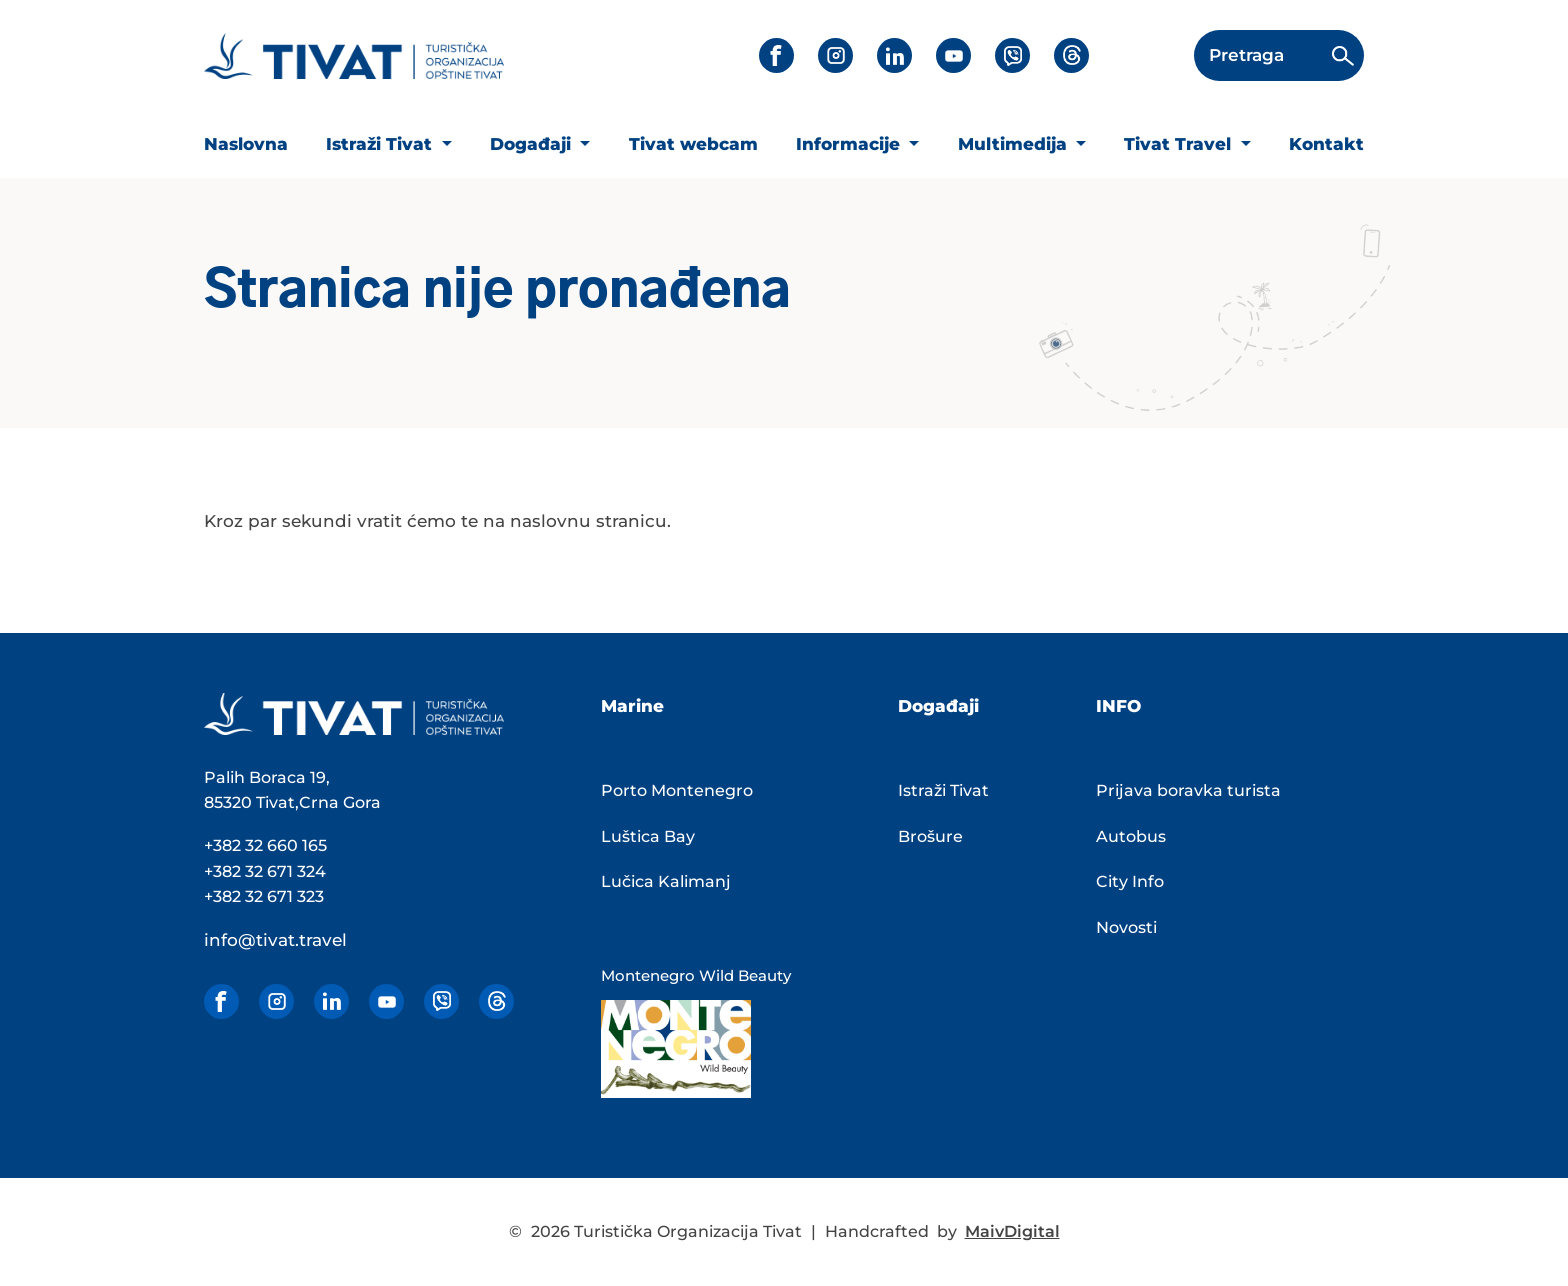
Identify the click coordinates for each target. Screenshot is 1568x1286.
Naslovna (246, 144)
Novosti (1126, 927)
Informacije (850, 144)
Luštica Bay (648, 836)
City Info (1130, 881)
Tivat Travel (1180, 144)
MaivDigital (1012, 1231)
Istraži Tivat (381, 144)
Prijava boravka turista (1188, 790)
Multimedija (1015, 144)
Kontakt (1326, 144)
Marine (632, 706)
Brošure (930, 836)
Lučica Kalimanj (666, 881)
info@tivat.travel (275, 940)
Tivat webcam (693, 144)
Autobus (1131, 836)
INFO (1118, 706)
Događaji (533, 144)
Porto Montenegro (677, 790)
